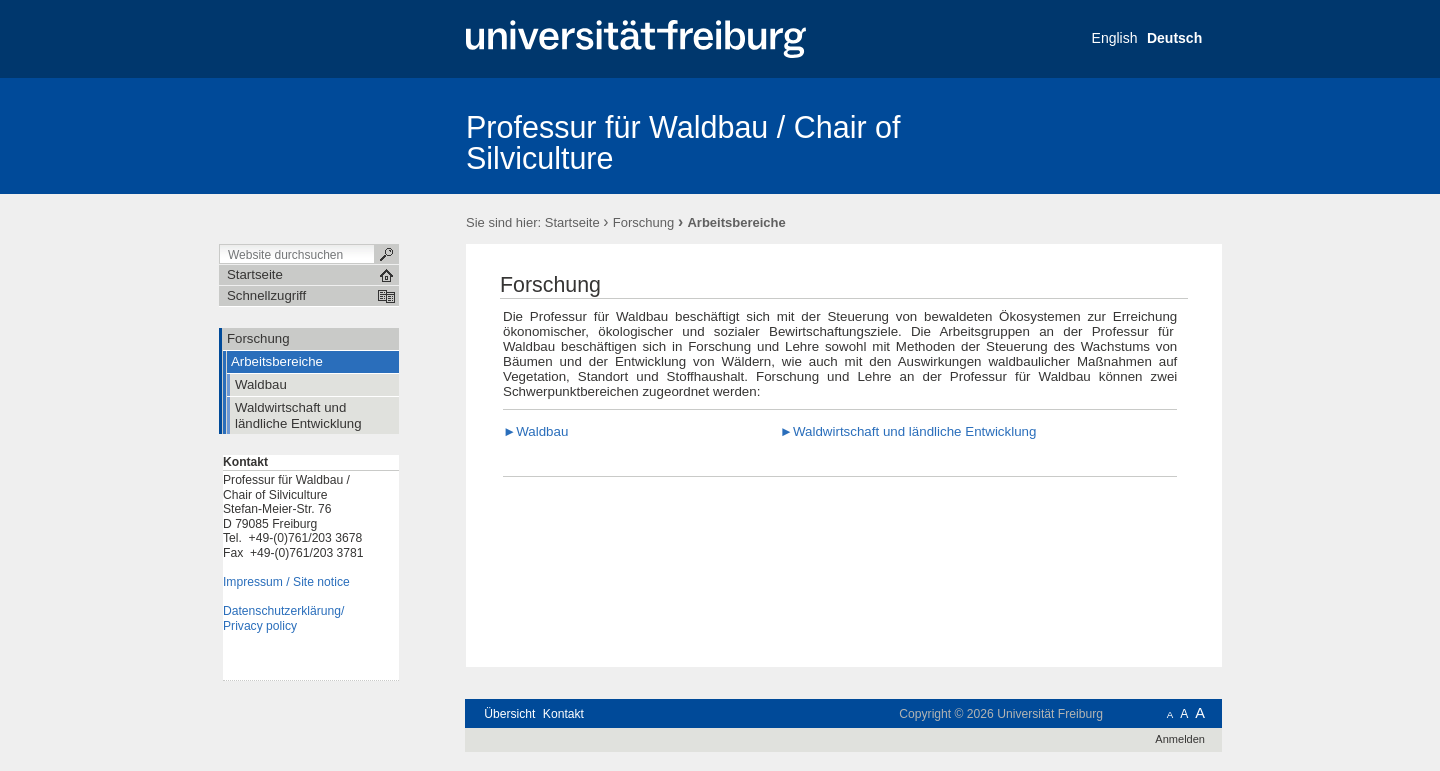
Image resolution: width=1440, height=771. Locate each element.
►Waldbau (535, 431)
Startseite (572, 222)
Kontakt (563, 714)
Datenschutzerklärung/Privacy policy (283, 618)
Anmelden (1180, 739)
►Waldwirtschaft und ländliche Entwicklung (908, 431)
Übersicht (509, 714)
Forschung (643, 222)
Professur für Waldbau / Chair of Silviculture (683, 142)
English (1115, 38)
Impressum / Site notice (286, 582)
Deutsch (1174, 38)
